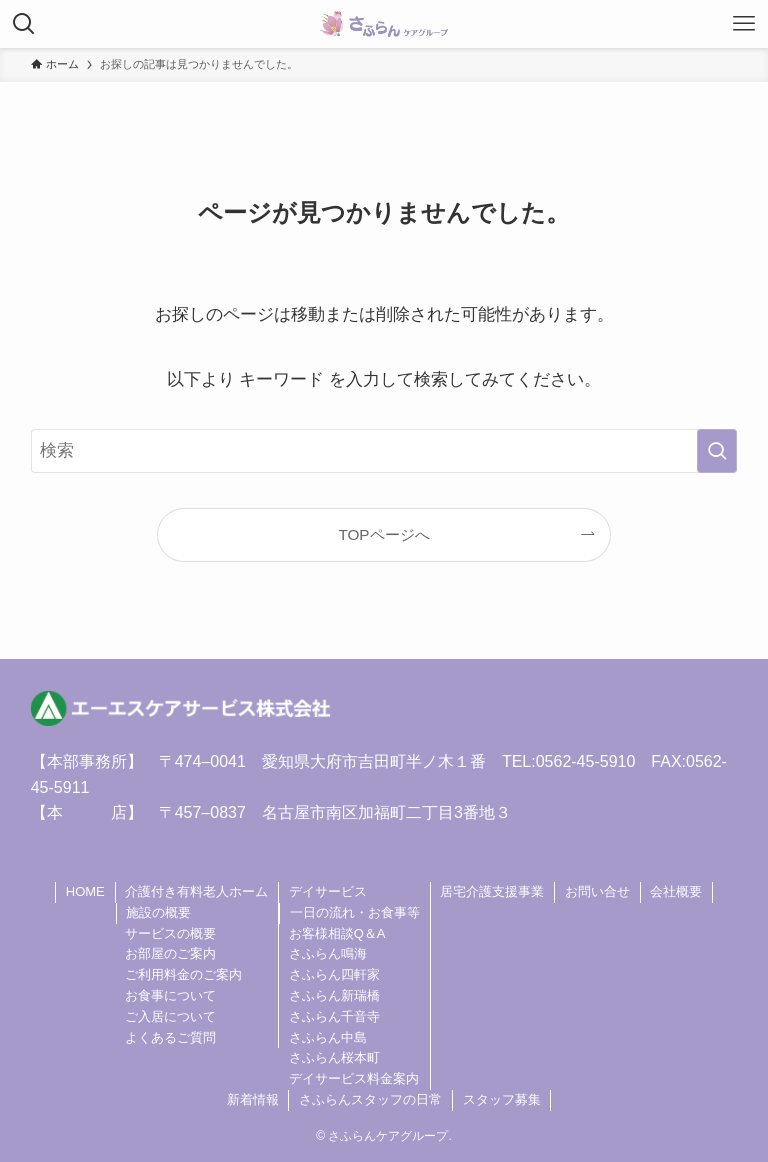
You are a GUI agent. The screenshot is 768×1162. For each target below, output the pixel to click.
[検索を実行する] (717, 451)
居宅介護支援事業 (492, 891)
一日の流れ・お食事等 (355, 912)
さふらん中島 (328, 1037)
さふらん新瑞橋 (334, 995)
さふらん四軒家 (334, 974)
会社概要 (676, 891)
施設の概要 (158, 912)
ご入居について (170, 1016)
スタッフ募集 (502, 1099)
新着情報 (253, 1099)
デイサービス (328, 891)
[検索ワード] (384, 451)
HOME (85, 891)
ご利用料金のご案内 (183, 974)
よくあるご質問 (170, 1037)
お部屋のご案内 (170, 953)
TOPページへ (383, 534)
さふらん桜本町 (334, 1057)
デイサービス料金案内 (354, 1078)
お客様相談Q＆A (337, 933)
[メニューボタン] (744, 24)
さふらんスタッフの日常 (370, 1099)
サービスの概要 (170, 933)
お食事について (170, 995)
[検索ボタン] (24, 24)
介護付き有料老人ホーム (196, 891)
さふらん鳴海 (328, 953)
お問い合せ (597, 891)
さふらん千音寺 (334, 1016)
